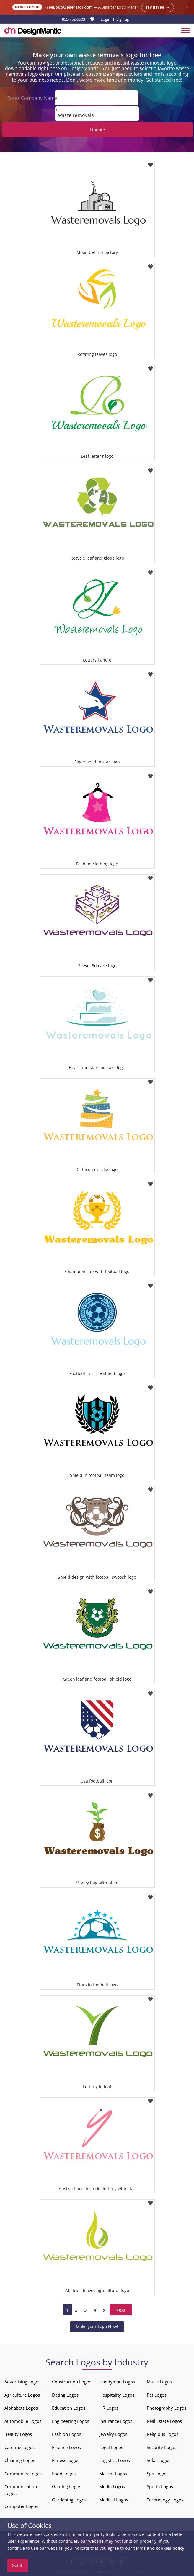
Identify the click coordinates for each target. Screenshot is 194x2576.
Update (97, 130)
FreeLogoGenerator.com (69, 7)
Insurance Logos (115, 2421)
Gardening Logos (69, 2500)
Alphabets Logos (21, 2408)
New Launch (27, 7)
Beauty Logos (18, 2434)
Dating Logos (65, 2395)
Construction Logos (71, 2382)
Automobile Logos (22, 2421)
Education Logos (68, 2408)
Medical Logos (113, 2500)
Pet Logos (157, 2395)
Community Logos (23, 2473)
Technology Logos (165, 2500)
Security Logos (161, 2447)
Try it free (157, 7)
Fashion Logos (66, 2434)
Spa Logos (157, 2473)
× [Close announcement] (187, 7)
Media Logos (112, 2486)
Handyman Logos (117, 2382)
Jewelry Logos (113, 2434)
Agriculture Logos (22, 2395)
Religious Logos (162, 2434)
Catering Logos (19, 2447)
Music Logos (159, 2382)
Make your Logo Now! (97, 2326)
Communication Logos (20, 2490)
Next (120, 2310)
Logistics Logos (114, 2460)
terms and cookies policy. (159, 2548)
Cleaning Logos (19, 2460)
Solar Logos (158, 2460)
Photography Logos (166, 2408)
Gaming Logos (66, 2486)
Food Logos (64, 2473)
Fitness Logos (65, 2460)
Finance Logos (66, 2447)
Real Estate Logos (164, 2421)
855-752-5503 (73, 19)
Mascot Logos (113, 2473)
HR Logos (108, 2408)
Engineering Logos (70, 2421)
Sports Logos (160, 2486)
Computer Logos (21, 2506)
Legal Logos (111, 2447)
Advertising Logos (22, 2382)
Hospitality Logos (116, 2395)
